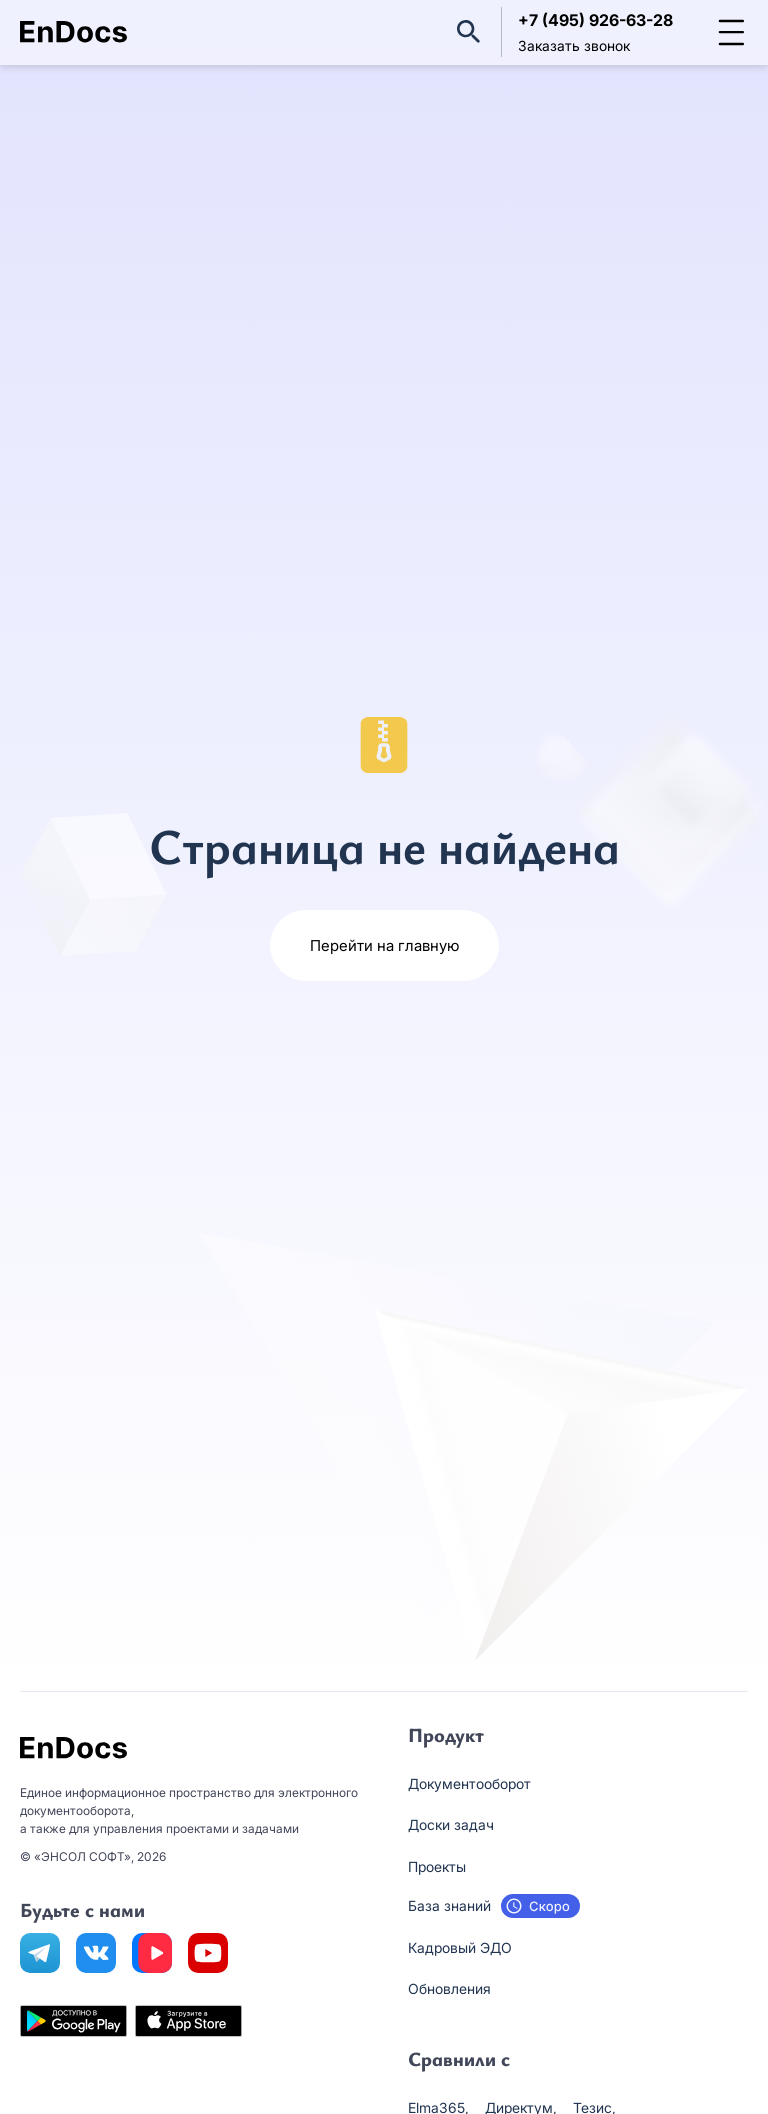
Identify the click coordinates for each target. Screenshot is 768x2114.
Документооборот (469, 1783)
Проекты (437, 1866)
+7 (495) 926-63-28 (595, 20)
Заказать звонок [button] (574, 45)
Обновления (449, 1988)
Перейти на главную (384, 945)
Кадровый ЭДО (460, 1947)
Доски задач (451, 1824)
